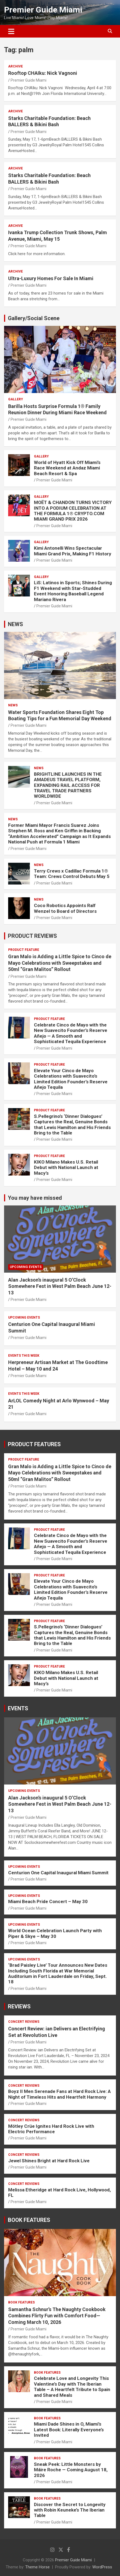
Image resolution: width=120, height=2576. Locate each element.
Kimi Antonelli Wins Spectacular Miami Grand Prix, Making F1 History (72, 550)
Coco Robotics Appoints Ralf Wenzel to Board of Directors (65, 908)
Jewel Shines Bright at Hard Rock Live (49, 2160)
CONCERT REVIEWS (23, 2022)
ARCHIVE (15, 66)
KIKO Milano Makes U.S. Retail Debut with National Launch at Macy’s (66, 1167)
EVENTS (18, 1708)
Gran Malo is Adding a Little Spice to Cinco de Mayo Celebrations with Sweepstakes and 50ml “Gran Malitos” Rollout (59, 963)
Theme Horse (37, 2567)
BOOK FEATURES (29, 2220)
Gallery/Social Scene (33, 318)
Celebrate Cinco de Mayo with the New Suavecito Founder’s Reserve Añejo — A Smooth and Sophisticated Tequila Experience (70, 1033)
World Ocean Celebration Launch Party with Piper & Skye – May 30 (55, 1933)
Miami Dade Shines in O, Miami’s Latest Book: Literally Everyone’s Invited (69, 2429)
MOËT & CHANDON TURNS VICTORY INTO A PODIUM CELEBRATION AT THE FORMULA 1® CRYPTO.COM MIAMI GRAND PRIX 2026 (73, 511)
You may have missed (35, 1198)
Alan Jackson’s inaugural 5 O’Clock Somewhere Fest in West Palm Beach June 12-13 (59, 1286)
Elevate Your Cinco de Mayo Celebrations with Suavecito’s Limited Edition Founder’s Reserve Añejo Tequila (71, 1079)
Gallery (15, 399)
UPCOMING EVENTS (26, 1267)
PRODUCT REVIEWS (32, 936)
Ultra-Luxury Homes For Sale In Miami (50, 278)
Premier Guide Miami (43, 9)
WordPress (102, 2567)
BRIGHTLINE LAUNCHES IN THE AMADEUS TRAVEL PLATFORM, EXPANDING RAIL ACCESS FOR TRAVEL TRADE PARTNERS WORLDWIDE (68, 785)
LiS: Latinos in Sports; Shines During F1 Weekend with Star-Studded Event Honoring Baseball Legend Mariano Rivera (73, 591)
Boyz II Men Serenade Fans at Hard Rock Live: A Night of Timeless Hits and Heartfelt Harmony (59, 2094)
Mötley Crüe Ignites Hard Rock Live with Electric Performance (51, 2128)
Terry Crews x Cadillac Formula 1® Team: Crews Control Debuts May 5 (71, 873)
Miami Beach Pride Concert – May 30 (48, 1901)
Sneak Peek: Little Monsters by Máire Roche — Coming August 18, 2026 (71, 2469)
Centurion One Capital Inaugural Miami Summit (58, 1872)
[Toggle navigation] (11, 31)
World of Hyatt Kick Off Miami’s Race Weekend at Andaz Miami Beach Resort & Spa (67, 468)
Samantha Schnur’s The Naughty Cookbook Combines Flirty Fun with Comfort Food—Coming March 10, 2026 (57, 2315)
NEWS (15, 624)
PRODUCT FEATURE (23, 950)
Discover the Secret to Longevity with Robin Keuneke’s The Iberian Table (70, 2510)
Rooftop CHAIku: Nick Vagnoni (42, 73)
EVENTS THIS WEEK (23, 1355)
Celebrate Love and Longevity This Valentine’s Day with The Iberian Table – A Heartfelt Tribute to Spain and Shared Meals (72, 2387)
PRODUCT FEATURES (34, 1444)
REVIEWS (19, 2006)
